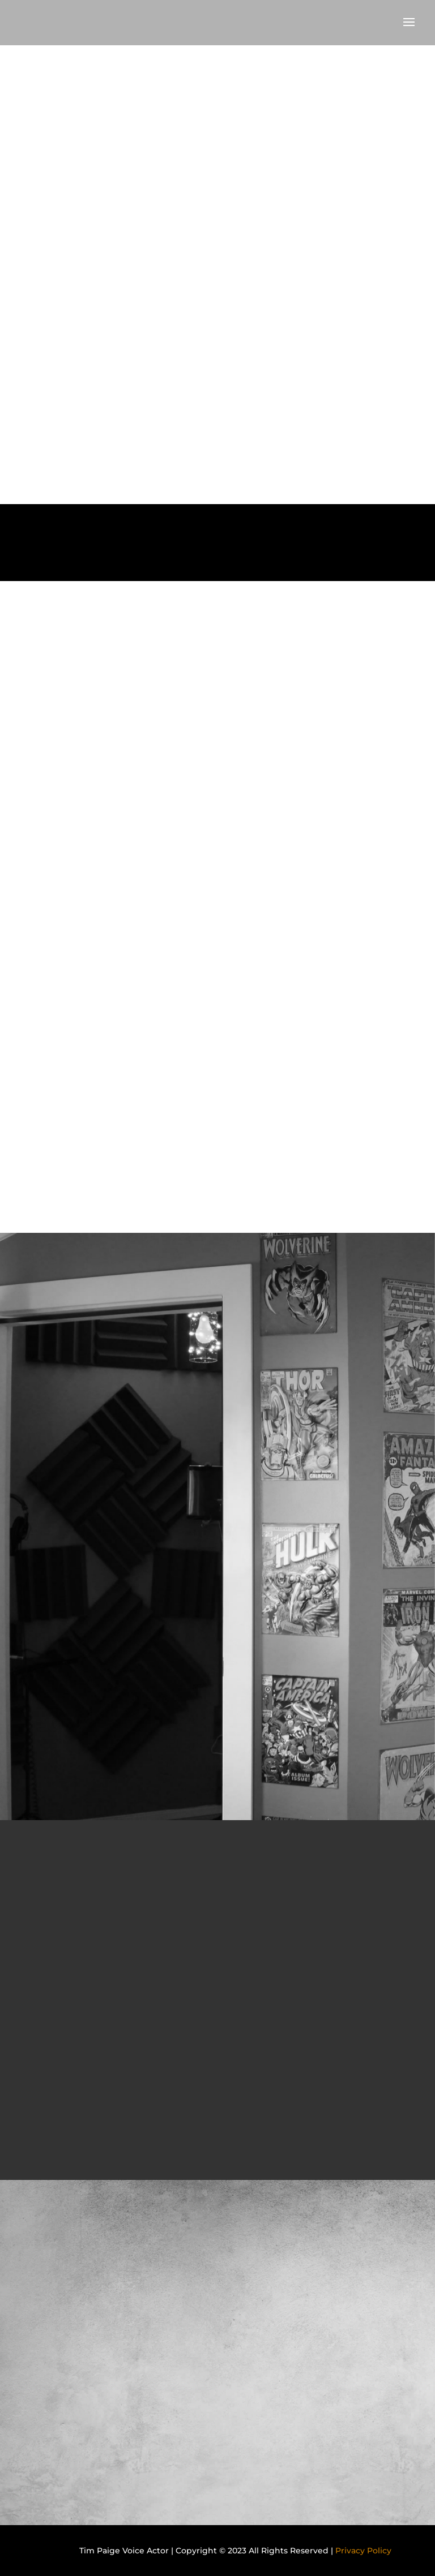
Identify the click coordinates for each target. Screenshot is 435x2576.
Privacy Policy (363, 2550)
